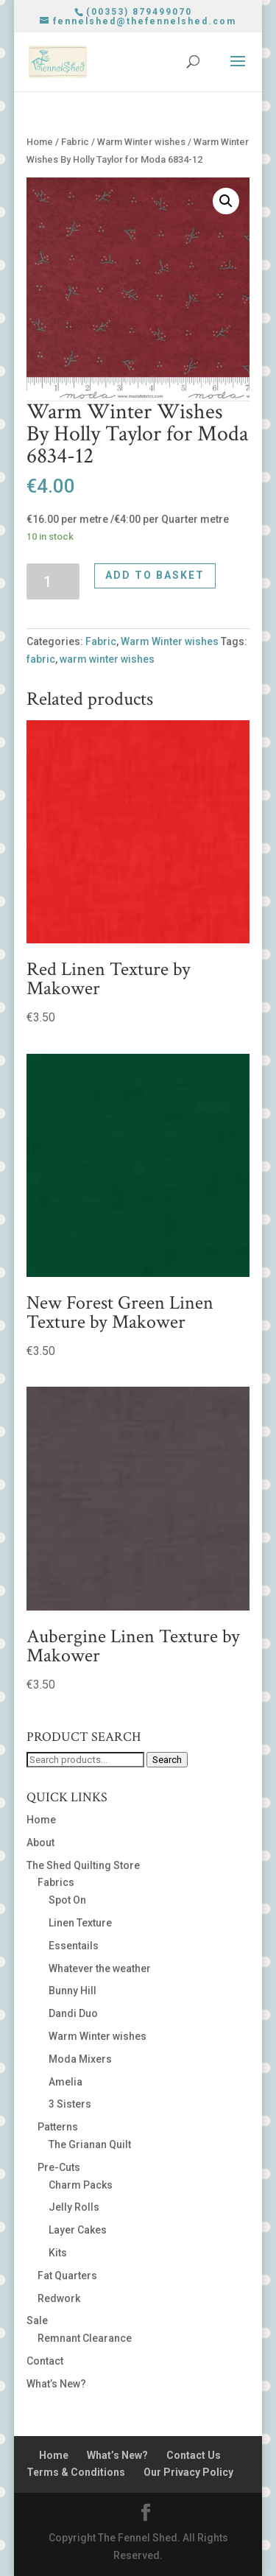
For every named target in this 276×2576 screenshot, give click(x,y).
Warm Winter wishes (141, 141)
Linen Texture (80, 1923)
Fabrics (56, 1882)
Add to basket (155, 575)
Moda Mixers (80, 2059)
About (40, 1842)
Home (39, 141)
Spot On (67, 1900)
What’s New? (56, 2384)
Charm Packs (81, 2185)
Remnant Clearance (85, 2338)
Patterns (58, 2127)
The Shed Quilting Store (83, 1865)
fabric (40, 659)
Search (167, 1759)
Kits (58, 2253)
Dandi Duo (73, 2013)
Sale (37, 2320)
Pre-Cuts (59, 2167)
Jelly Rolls (74, 2207)
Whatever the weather (100, 1968)
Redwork (59, 2298)
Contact (44, 2361)
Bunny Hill (72, 1990)
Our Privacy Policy (188, 2472)
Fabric (75, 141)
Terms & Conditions (75, 2472)
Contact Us (193, 2455)
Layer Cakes (78, 2230)
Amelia (65, 2082)
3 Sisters (70, 2104)
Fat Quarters (67, 2275)
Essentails (74, 1946)
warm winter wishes (107, 659)
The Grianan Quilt (90, 2144)
